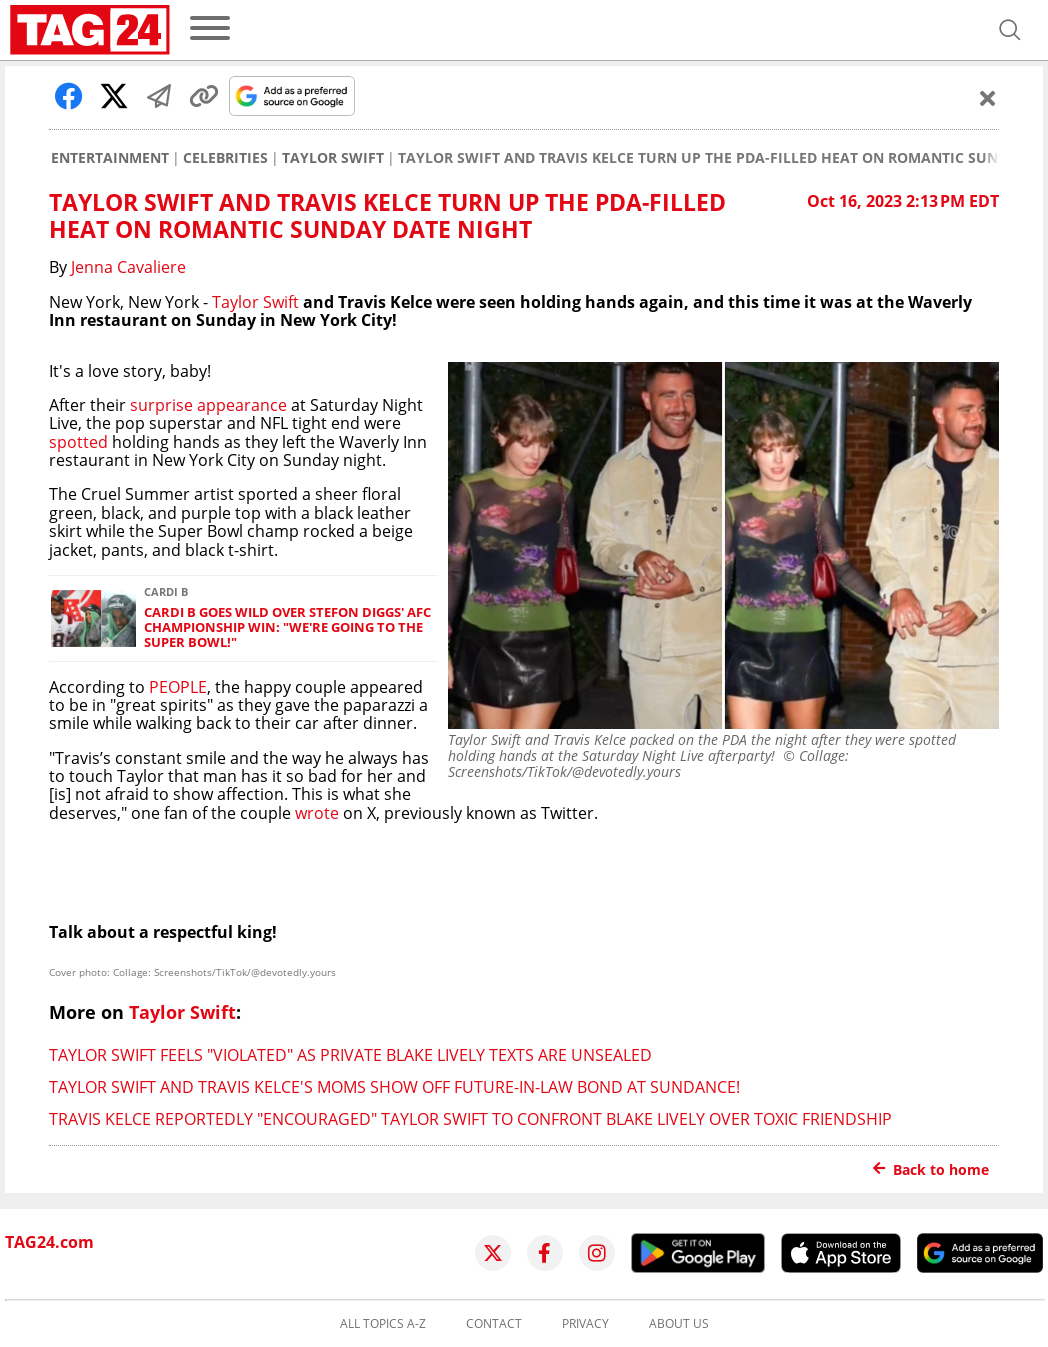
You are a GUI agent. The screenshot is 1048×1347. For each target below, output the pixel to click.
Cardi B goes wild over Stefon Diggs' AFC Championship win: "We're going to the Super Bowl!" (287, 628)
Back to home (931, 1169)
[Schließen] (988, 98)
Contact (494, 1324)
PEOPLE (178, 687)
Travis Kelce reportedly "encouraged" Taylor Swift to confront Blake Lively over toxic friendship (470, 1119)
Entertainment (110, 158)
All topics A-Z (383, 1324)
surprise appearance (208, 405)
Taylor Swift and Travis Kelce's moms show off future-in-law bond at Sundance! (394, 1087)
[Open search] (1010, 30)
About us (679, 1324)
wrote (317, 813)
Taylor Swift (333, 158)
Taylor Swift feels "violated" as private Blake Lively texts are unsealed (350, 1055)
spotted (78, 442)
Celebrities (225, 158)
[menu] (210, 29)
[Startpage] (90, 30)
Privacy (585, 1324)
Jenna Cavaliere (128, 267)
